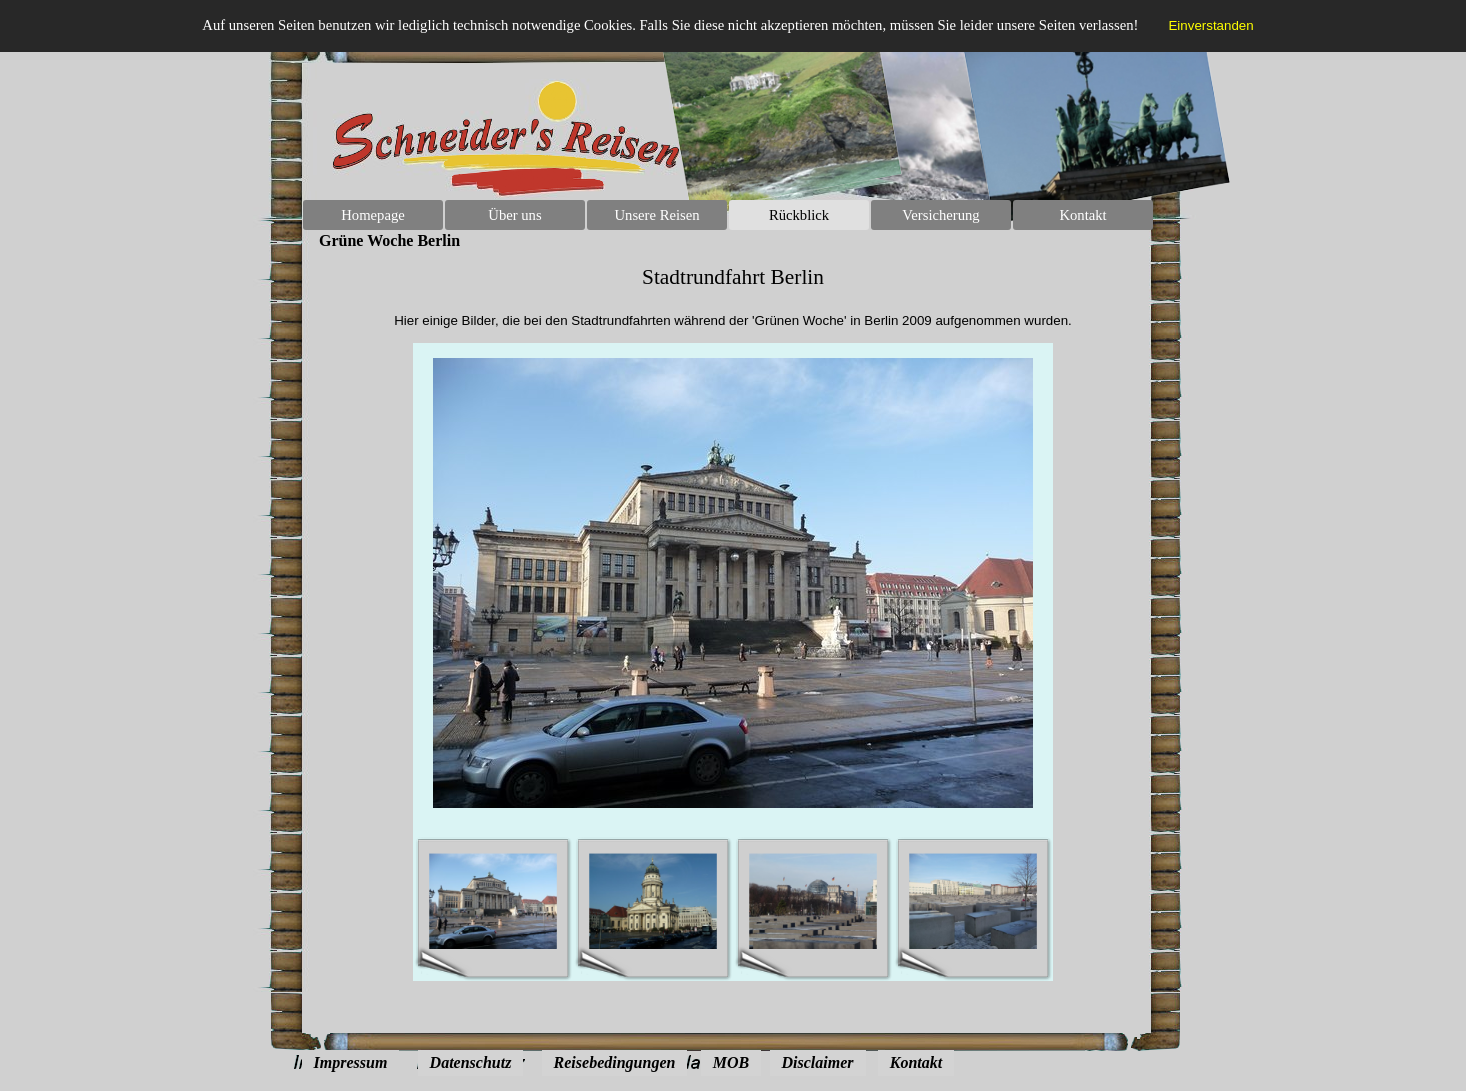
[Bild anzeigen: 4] (973, 902)
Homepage (372, 215)
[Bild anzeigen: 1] (493, 902)
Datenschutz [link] (471, 1062)
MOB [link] (731, 1062)
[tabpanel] (733, 297)
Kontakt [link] (916, 1062)
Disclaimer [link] (818, 1062)
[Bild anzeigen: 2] (653, 902)
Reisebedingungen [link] (615, 1062)
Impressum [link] (351, 1062)
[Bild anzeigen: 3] (813, 902)
